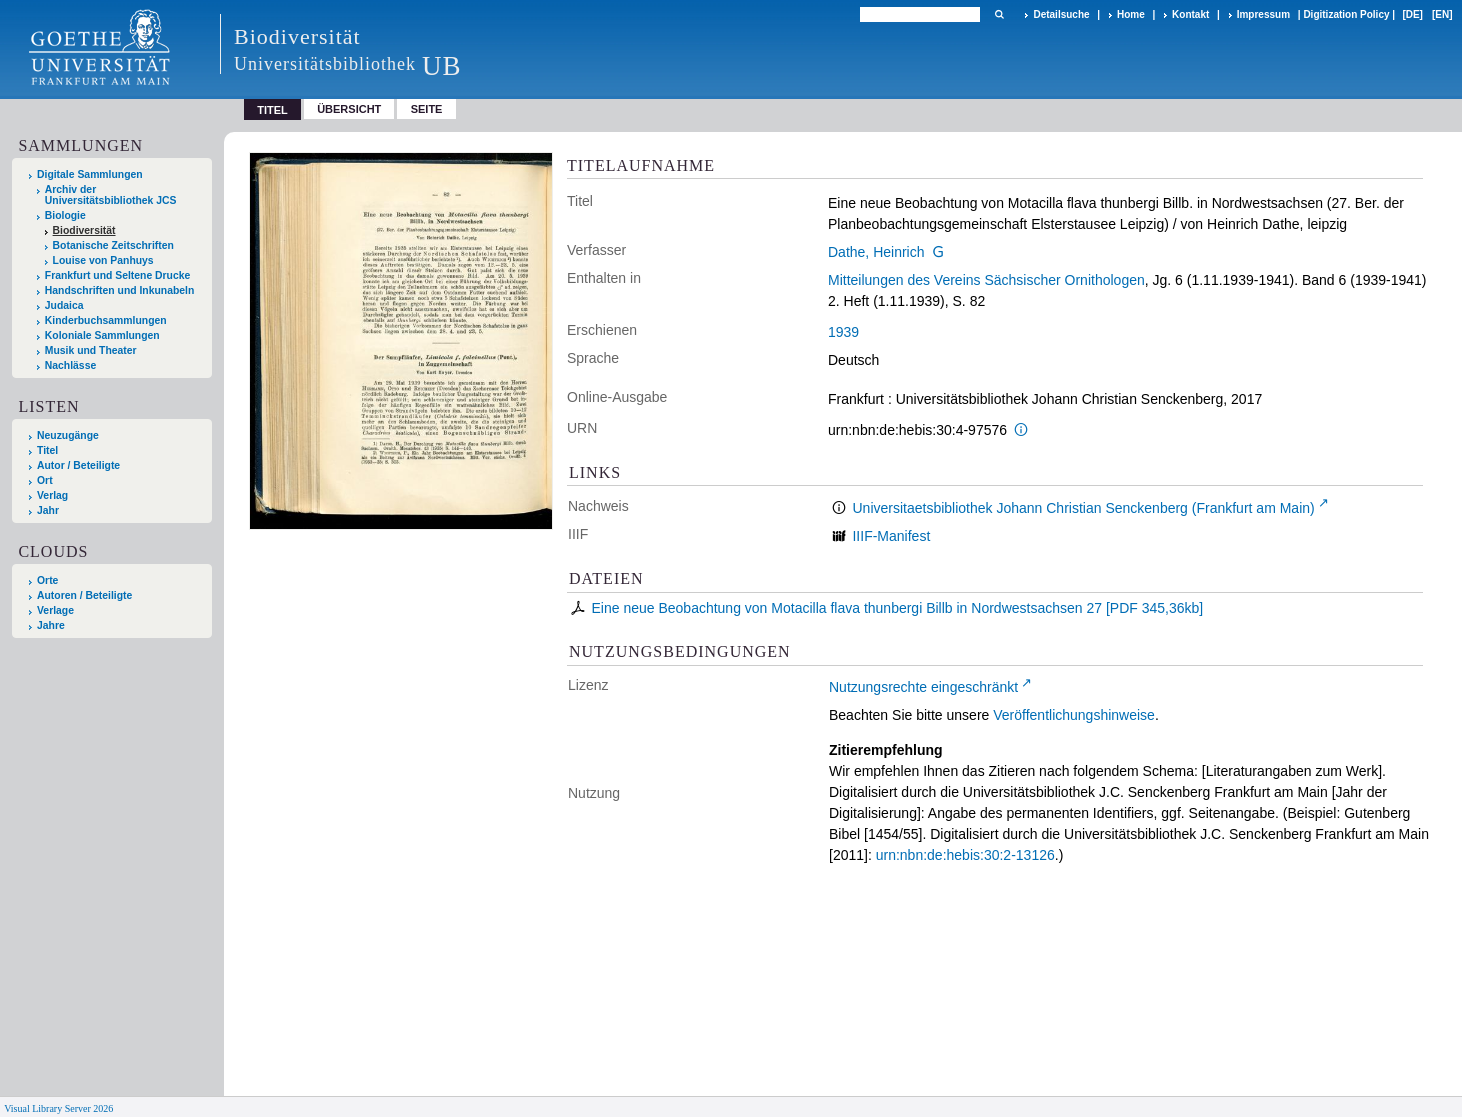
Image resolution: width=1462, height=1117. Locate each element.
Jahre (51, 625)
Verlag (52, 495)
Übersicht (349, 109)
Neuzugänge (68, 435)
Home (1131, 14)
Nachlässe (70, 365)
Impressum (1263, 14)
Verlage (55, 610)
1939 (843, 332)
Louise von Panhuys (103, 260)
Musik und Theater (91, 350)
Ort (45, 480)
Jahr (48, 510)
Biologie (65, 215)
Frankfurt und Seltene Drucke (118, 275)
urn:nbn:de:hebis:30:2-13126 (965, 855)
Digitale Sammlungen (90, 174)
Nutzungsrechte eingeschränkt (923, 687)
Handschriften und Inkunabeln (120, 290)
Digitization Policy (1346, 14)
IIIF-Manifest (891, 536)
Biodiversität (84, 230)
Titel (47, 450)
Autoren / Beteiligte (84, 595)
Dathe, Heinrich (876, 252)
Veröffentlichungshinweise (1074, 715)
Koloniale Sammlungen (102, 335)
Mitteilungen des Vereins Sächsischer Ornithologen (986, 280)
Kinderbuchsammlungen (106, 320)
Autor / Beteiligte (78, 465)
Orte (47, 580)
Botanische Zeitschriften (113, 245)
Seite (427, 109)
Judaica (64, 305)
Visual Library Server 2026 (58, 1108)
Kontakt (1190, 14)
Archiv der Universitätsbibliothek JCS (111, 195)
